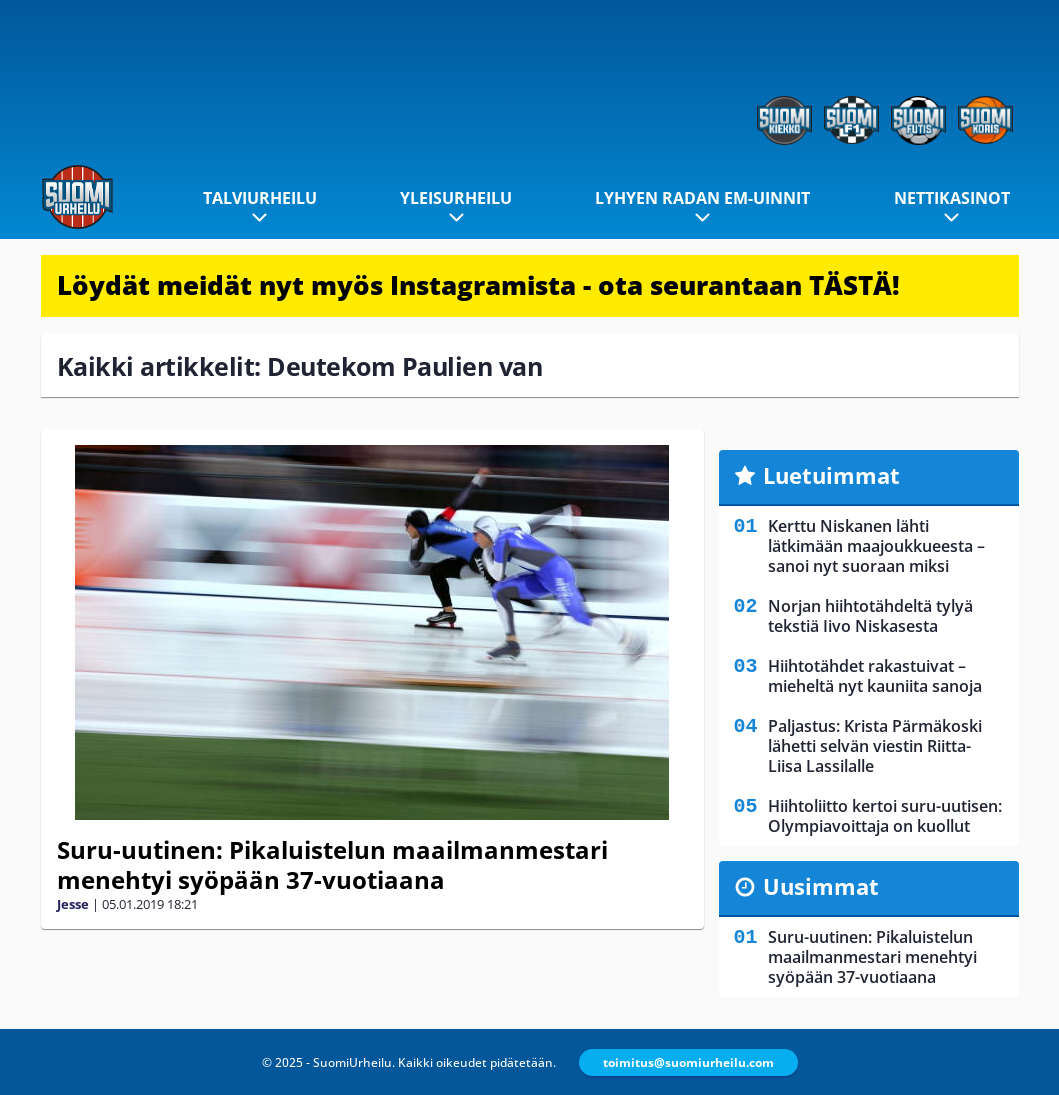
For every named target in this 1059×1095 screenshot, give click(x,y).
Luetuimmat (831, 475)
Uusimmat (821, 886)
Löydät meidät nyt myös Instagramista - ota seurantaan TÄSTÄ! (478, 285)
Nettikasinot (952, 198)
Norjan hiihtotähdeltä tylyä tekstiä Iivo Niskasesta (870, 616)
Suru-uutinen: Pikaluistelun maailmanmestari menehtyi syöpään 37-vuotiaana (332, 864)
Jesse (73, 904)
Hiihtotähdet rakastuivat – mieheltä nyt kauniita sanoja (875, 676)
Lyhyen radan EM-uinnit (702, 198)
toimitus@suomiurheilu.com (688, 1062)
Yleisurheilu (456, 198)
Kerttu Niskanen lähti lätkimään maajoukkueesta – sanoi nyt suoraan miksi (876, 546)
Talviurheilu (260, 198)
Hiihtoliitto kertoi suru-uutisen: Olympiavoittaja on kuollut (885, 816)
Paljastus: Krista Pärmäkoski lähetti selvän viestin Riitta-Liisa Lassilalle (875, 746)
